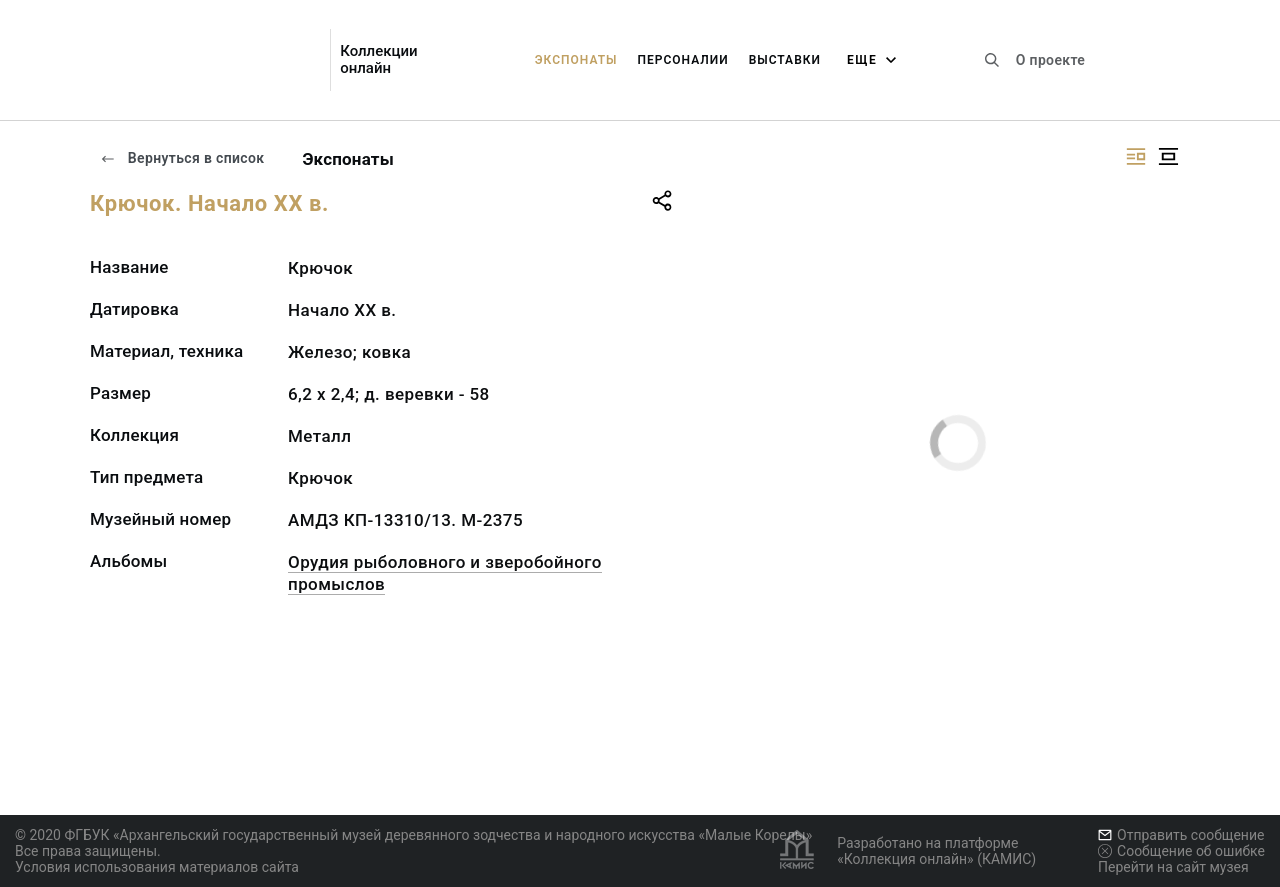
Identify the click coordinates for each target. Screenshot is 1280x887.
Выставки (785, 60)
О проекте (1050, 60)
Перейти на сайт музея (1173, 867)
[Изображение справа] (1136, 156)
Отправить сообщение (1181, 835)
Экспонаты (576, 60)
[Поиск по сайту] (992, 60)
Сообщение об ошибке (1181, 851)
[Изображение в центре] (1168, 156)
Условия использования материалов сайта (157, 867)
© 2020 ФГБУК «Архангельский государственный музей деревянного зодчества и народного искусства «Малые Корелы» (413, 835)
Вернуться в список (182, 158)
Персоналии (682, 60)
